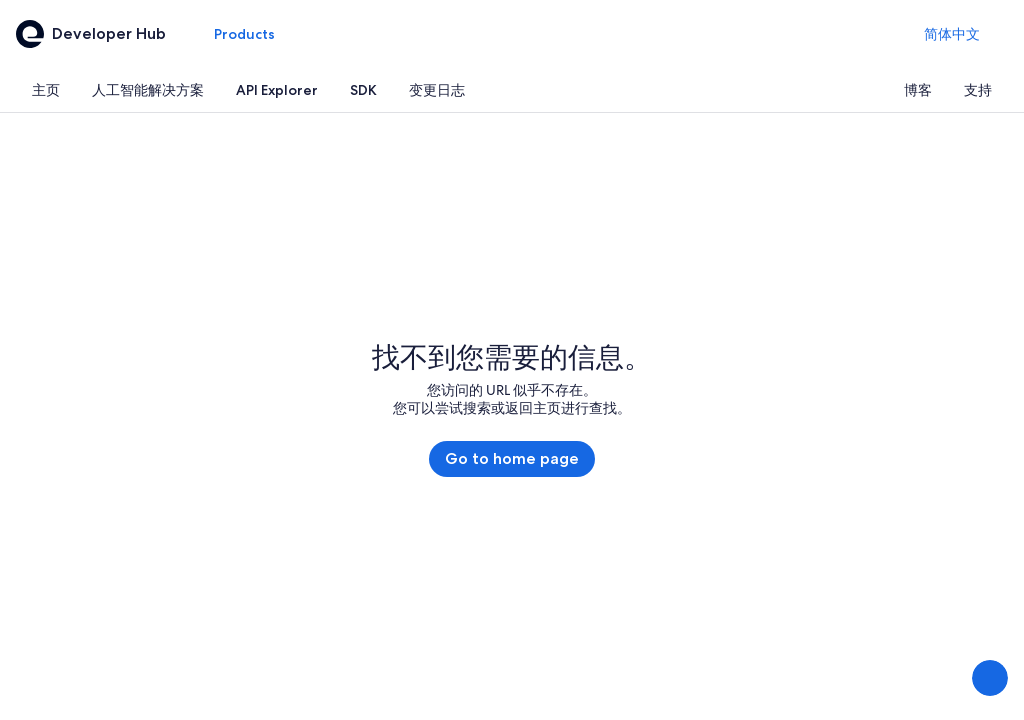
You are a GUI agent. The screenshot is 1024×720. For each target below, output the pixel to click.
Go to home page (512, 458)
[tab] (46, 90)
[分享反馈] (990, 678)
